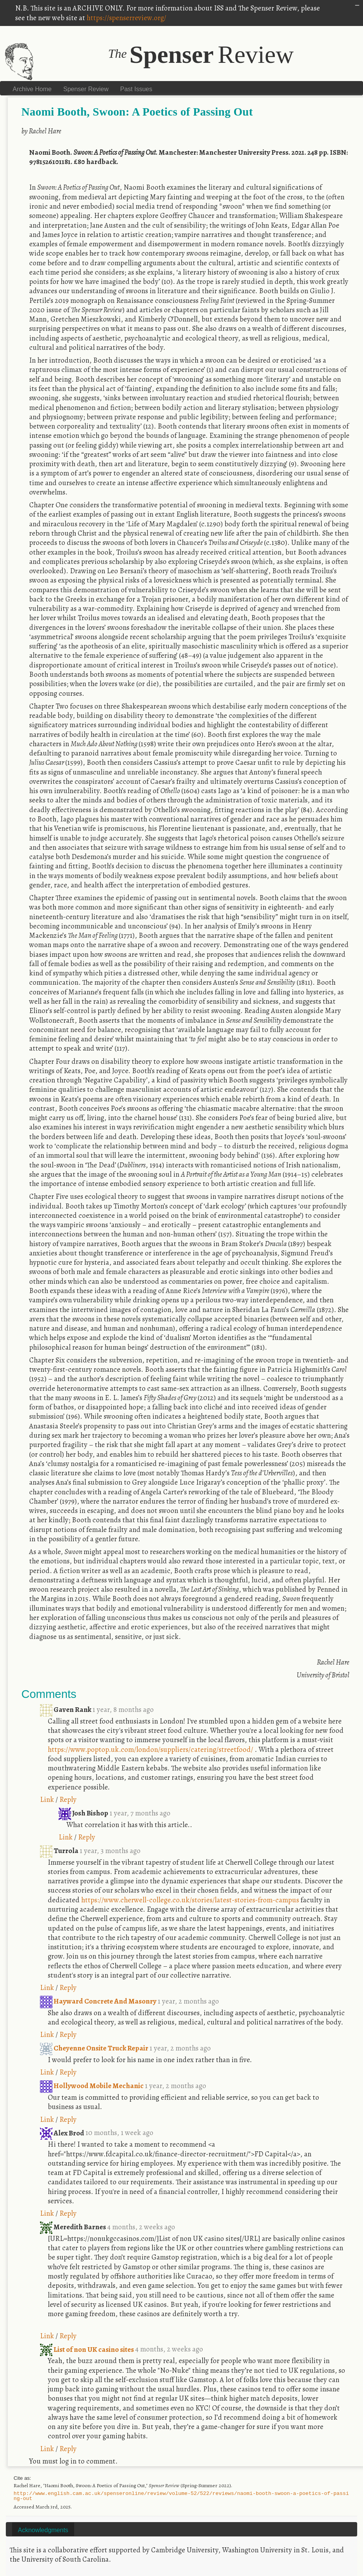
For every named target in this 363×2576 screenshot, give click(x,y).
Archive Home (32, 89)
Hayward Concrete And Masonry (99, 2001)
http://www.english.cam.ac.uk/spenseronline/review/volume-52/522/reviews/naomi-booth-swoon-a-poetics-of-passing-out (181, 2496)
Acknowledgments (43, 2530)
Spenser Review (86, 89)
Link (47, 1799)
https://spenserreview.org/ (126, 17)
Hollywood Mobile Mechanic (92, 2085)
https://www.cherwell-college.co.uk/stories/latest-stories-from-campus (190, 1900)
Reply (67, 1799)
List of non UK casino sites (87, 2349)
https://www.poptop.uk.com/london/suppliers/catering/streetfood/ (150, 1749)
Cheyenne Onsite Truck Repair (94, 2048)
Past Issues (136, 89)
